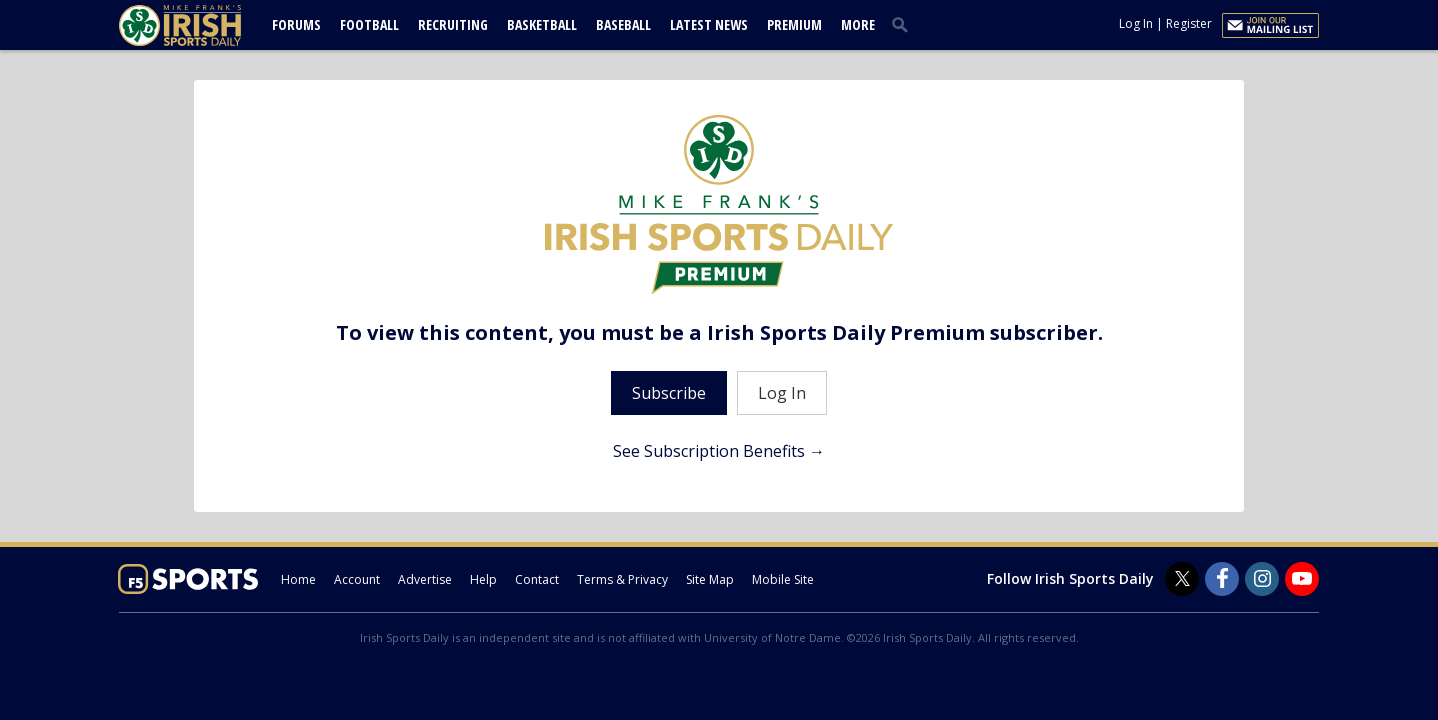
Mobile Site (783, 579)
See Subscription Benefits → (719, 451)
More (858, 24)
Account (357, 579)
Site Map (710, 579)
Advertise (425, 579)
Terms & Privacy (622, 579)
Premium (794, 24)
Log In (1136, 23)
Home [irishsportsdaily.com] (298, 579)
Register (1189, 23)
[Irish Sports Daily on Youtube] (1302, 579)
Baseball (623, 24)
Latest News (709, 24)
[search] (904, 24)
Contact (537, 579)
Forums (296, 24)
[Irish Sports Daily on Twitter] (1182, 579)
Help (483, 579)
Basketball (542, 24)
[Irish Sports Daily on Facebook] (1222, 579)
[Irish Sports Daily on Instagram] (1262, 579)
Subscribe (669, 393)
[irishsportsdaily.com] (204, 25)
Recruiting (453, 24)
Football (369, 24)
